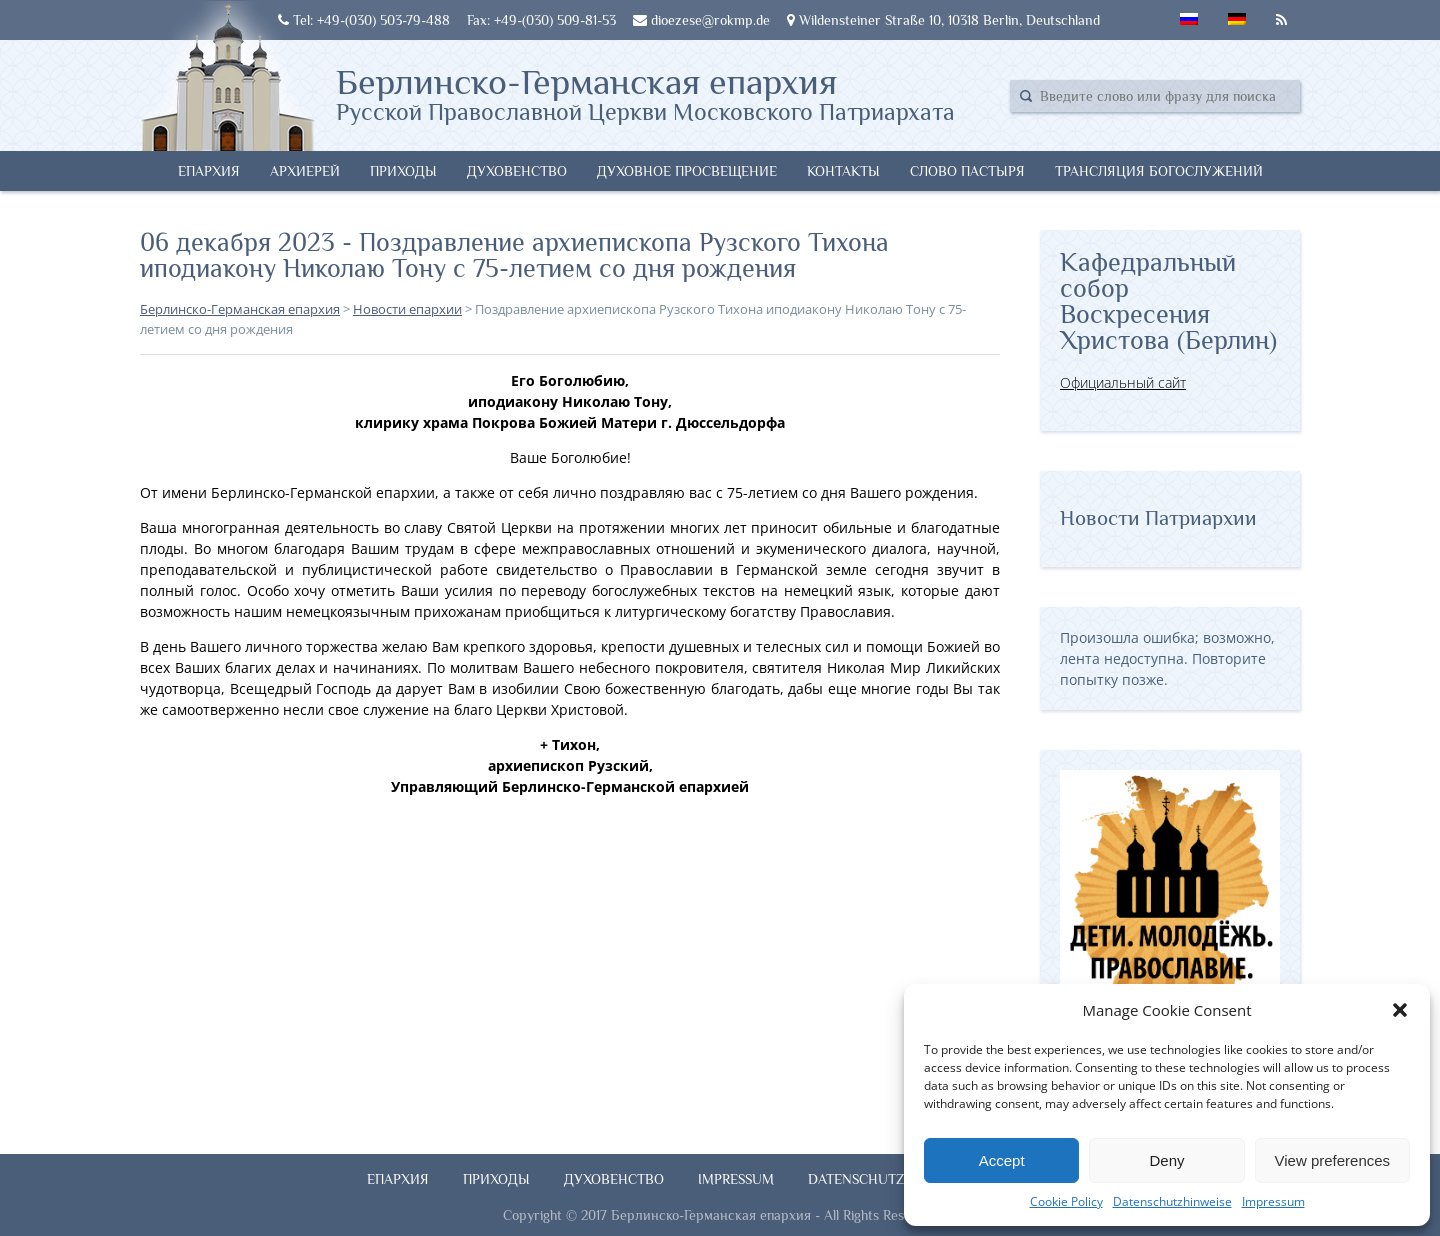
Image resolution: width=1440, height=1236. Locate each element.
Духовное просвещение (687, 171)
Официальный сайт (1123, 382)
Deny (1166, 1160)
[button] (1400, 1010)
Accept (1002, 1160)
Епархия (209, 171)
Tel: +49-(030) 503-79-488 (364, 20)
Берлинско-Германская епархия (645, 93)
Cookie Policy (1066, 1201)
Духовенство (517, 171)
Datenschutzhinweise (1172, 1201)
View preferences (1333, 1160)
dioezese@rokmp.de (701, 20)
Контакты (843, 171)
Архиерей (305, 171)
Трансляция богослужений (1159, 171)
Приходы (403, 171)
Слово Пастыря (967, 171)
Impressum (1273, 1201)
